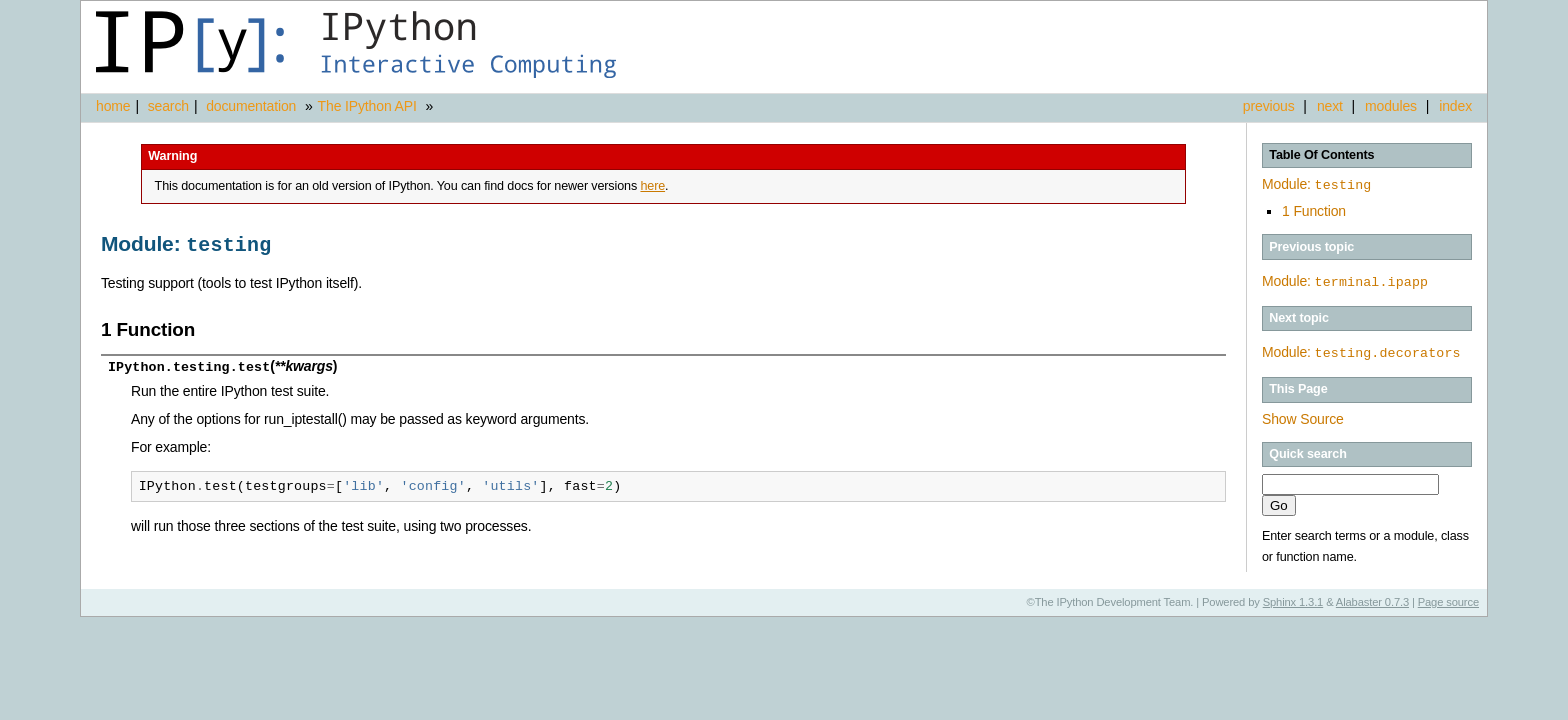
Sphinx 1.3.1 (1293, 598)
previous (1269, 106)
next (1330, 106)
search (168, 106)
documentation (253, 106)
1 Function (1314, 209)
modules (1391, 106)
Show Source (1303, 415)
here (652, 186)
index (1455, 106)
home (113, 106)
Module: (1316, 184)
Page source (1448, 598)
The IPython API (367, 106)
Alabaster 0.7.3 (1372, 598)
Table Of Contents (1321, 155)
